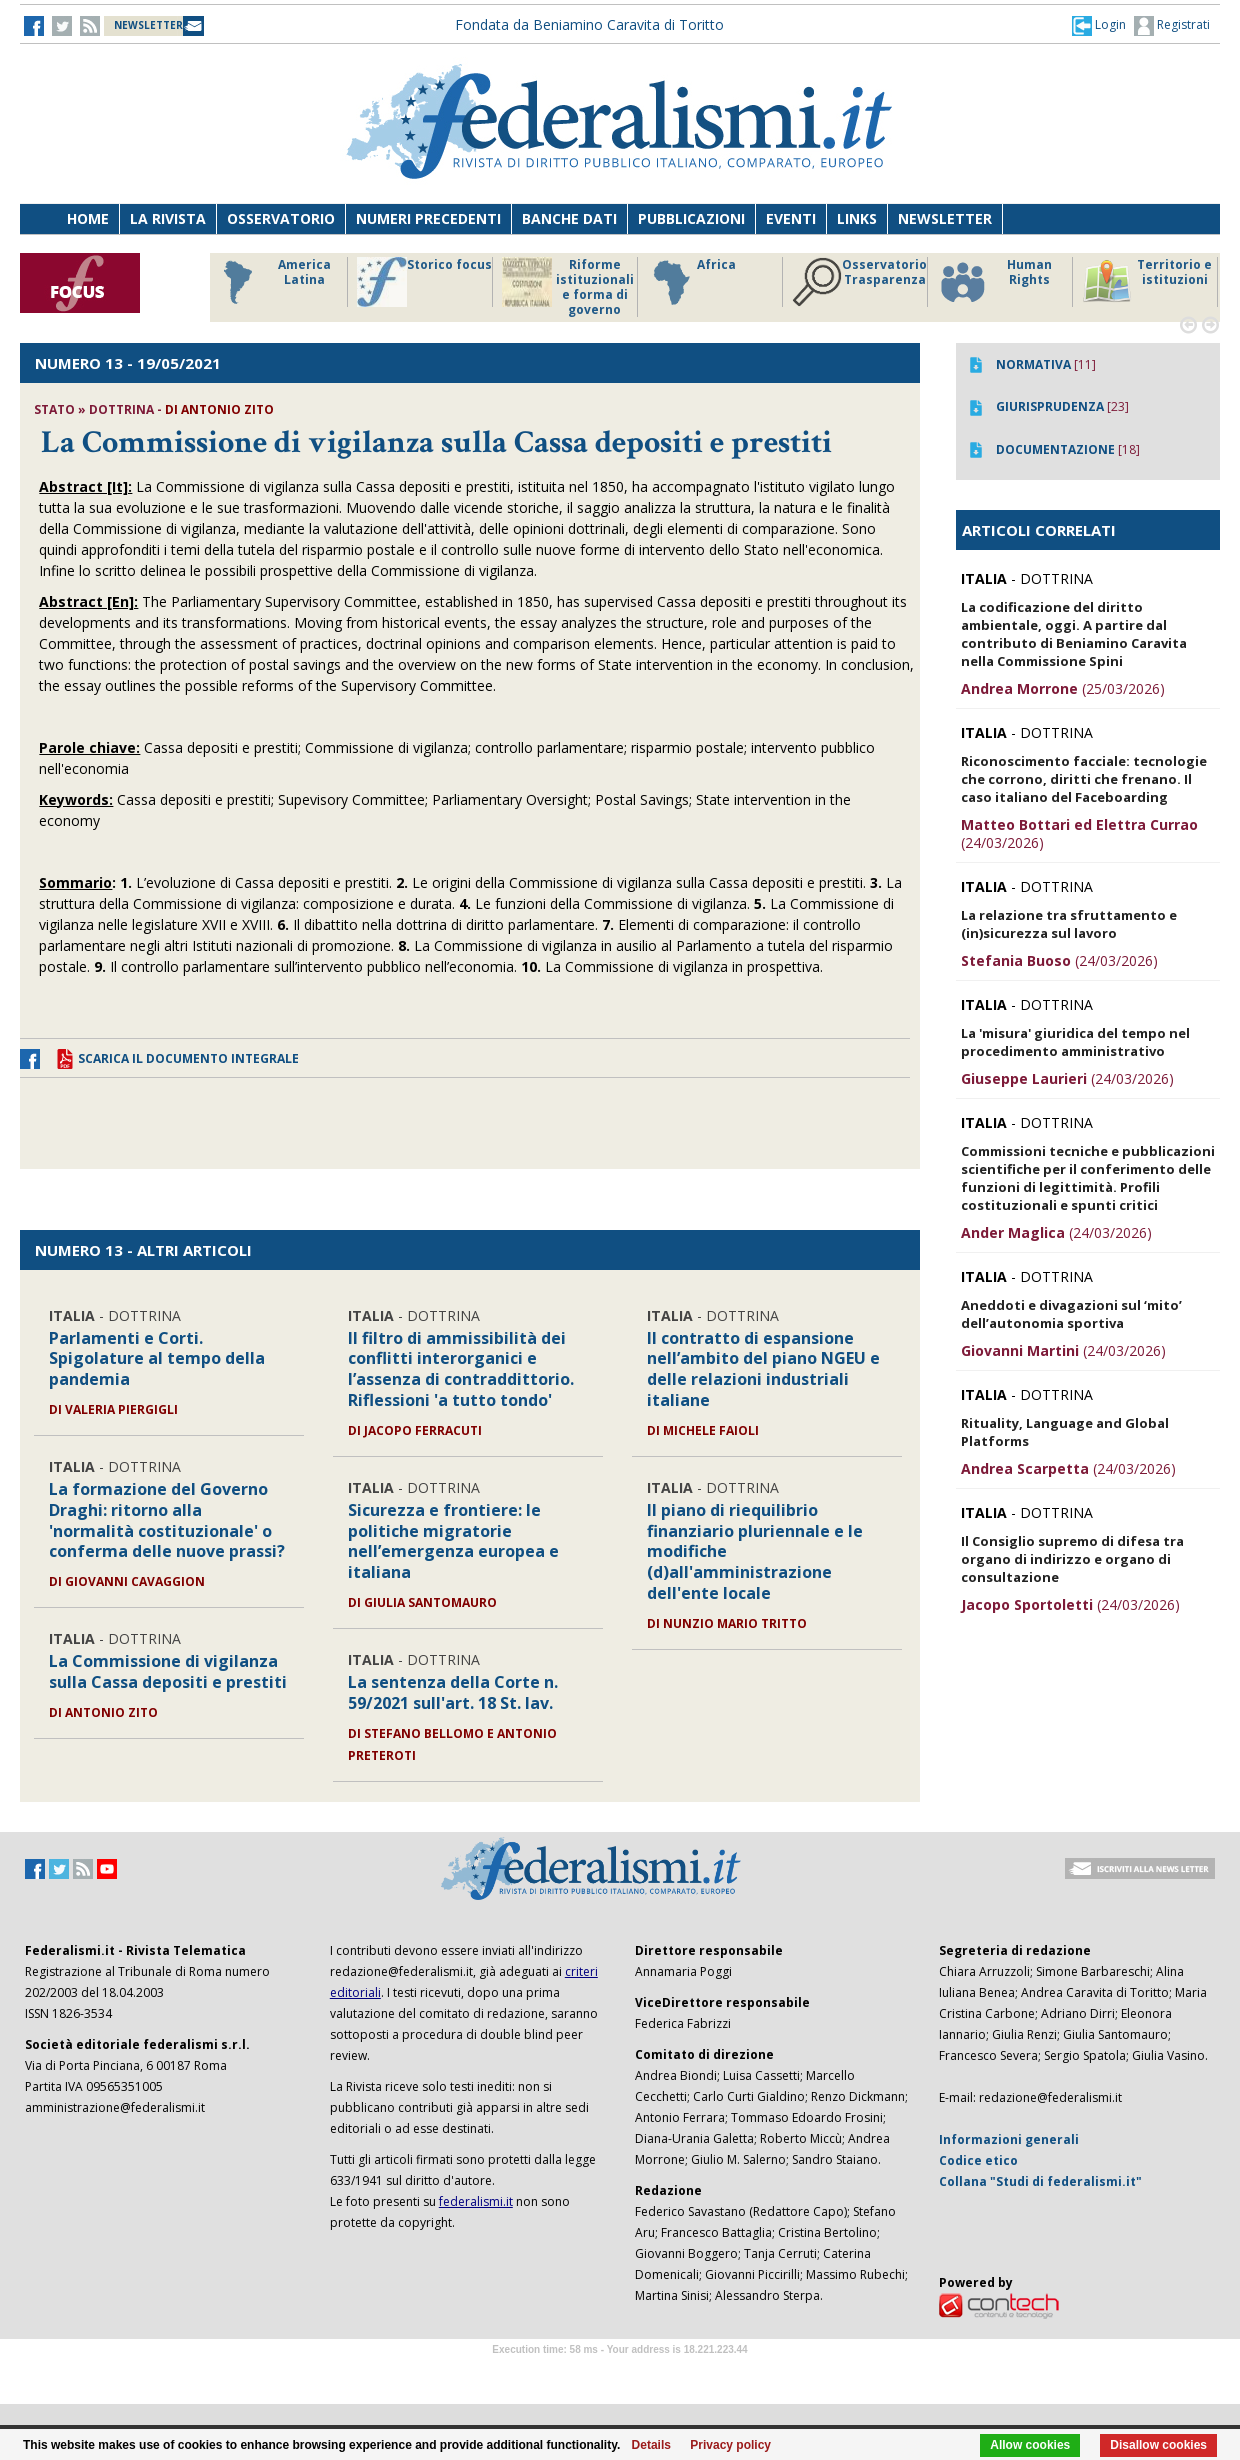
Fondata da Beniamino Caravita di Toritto (589, 24)
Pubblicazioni (691, 218)
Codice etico (978, 2160)
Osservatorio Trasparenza (859, 282)
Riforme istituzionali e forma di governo (568, 287)
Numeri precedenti (428, 218)
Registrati (1172, 26)
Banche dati (569, 218)
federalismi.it (476, 2201)
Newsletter (945, 218)
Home (88, 218)
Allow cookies (1030, 2445)
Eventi (791, 218)
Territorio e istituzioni (1147, 282)
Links (857, 218)
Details (651, 2445)
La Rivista (168, 218)
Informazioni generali (1009, 2139)
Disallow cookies (1158, 2445)
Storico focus (424, 282)
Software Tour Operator (620, 2372)
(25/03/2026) (1063, 688)
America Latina (271, 282)
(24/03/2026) (1079, 833)
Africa (691, 282)
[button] (1099, 25)
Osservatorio (281, 218)
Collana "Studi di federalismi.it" (1040, 2181)
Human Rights (994, 282)
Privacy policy (730, 2445)
